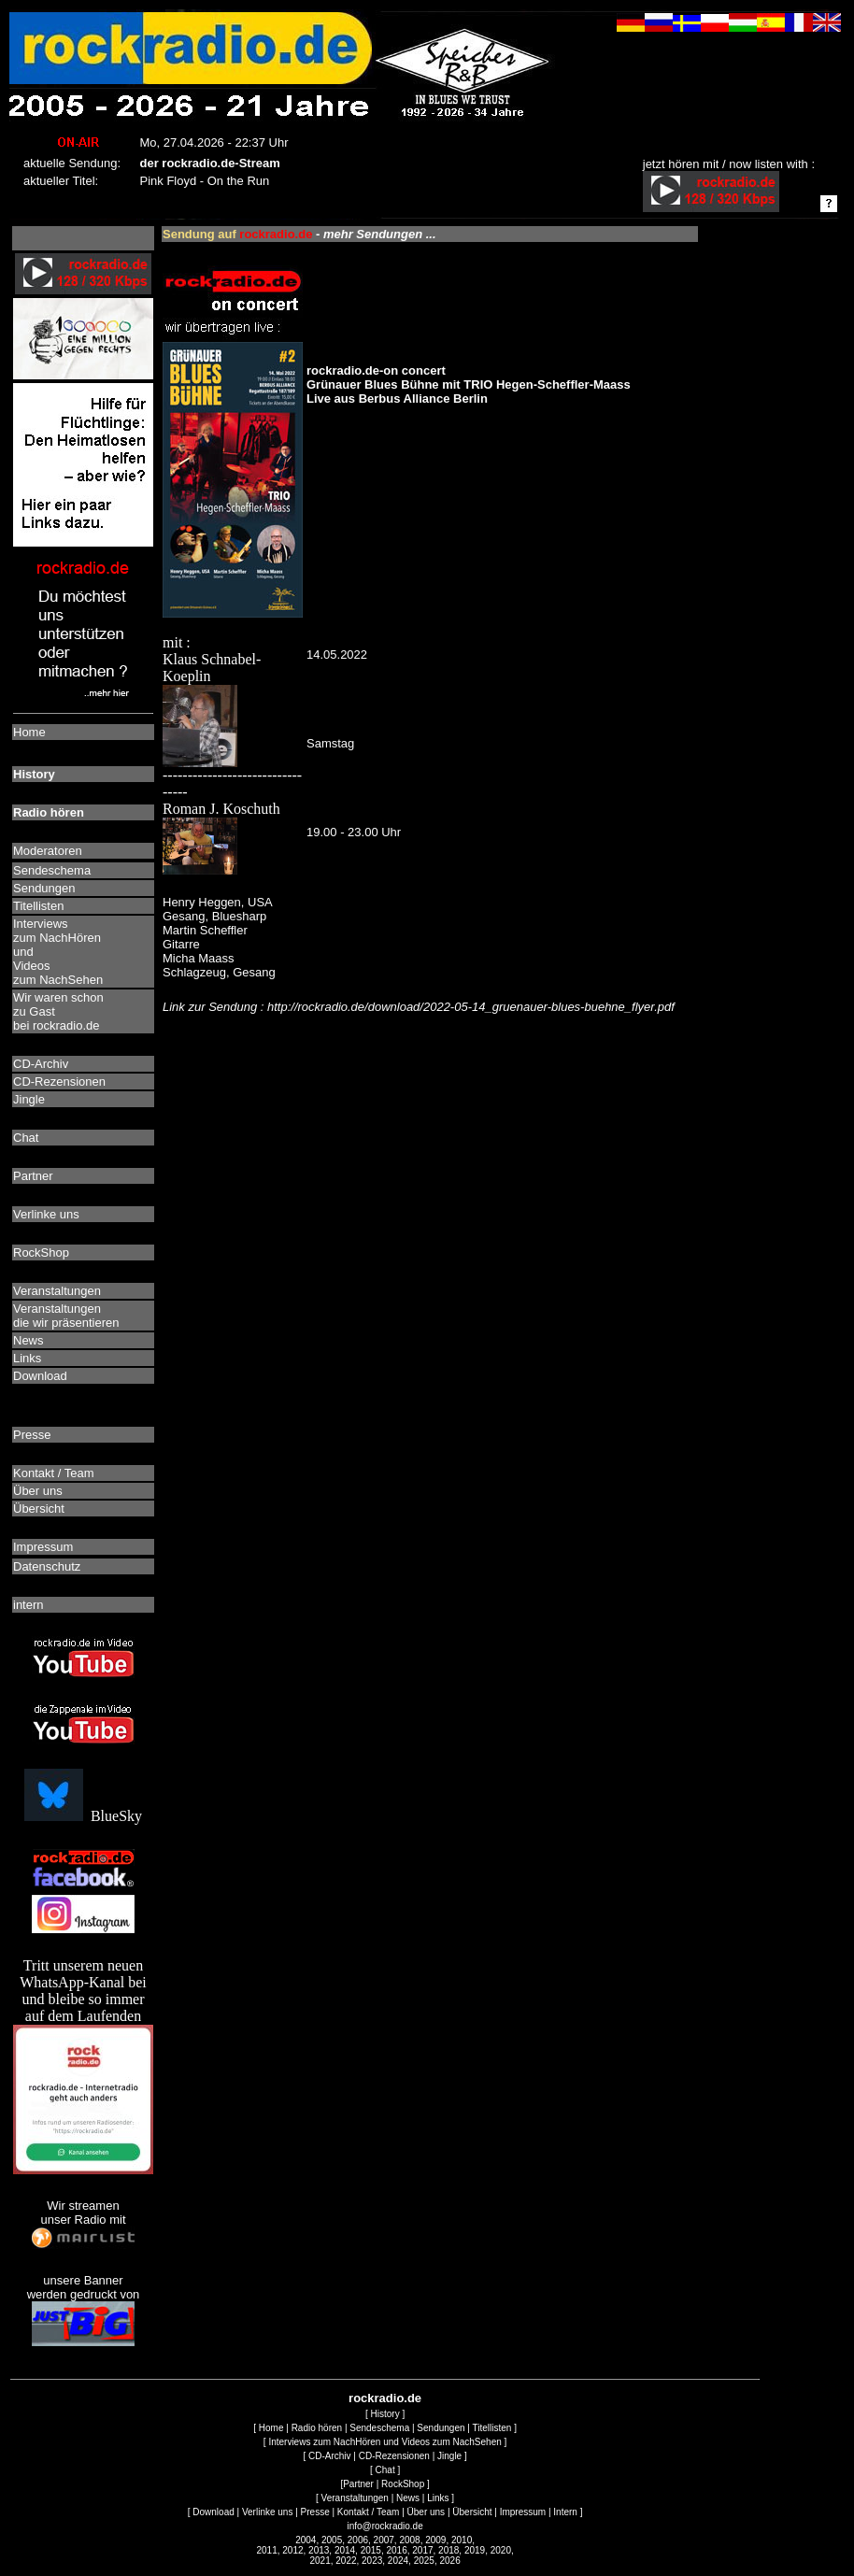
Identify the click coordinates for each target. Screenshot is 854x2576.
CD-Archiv (329, 2456)
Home (271, 2428)
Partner (358, 2484)
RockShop (402, 2484)
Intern (565, 2512)
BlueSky (83, 1816)
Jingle (449, 2456)
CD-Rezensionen (394, 2456)
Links (437, 2498)
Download (213, 2512)
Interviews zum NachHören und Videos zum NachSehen (384, 2442)
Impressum (523, 2512)
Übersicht (471, 2512)
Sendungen (440, 2428)
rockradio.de (385, 2398)
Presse (315, 2512)
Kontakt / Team (368, 2512)
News (408, 2498)
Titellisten (492, 2428)
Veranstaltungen (355, 2498)
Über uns (426, 2512)
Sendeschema (379, 2428)
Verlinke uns (267, 2512)
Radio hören (317, 2428)
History (385, 2414)
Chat (385, 2470)
